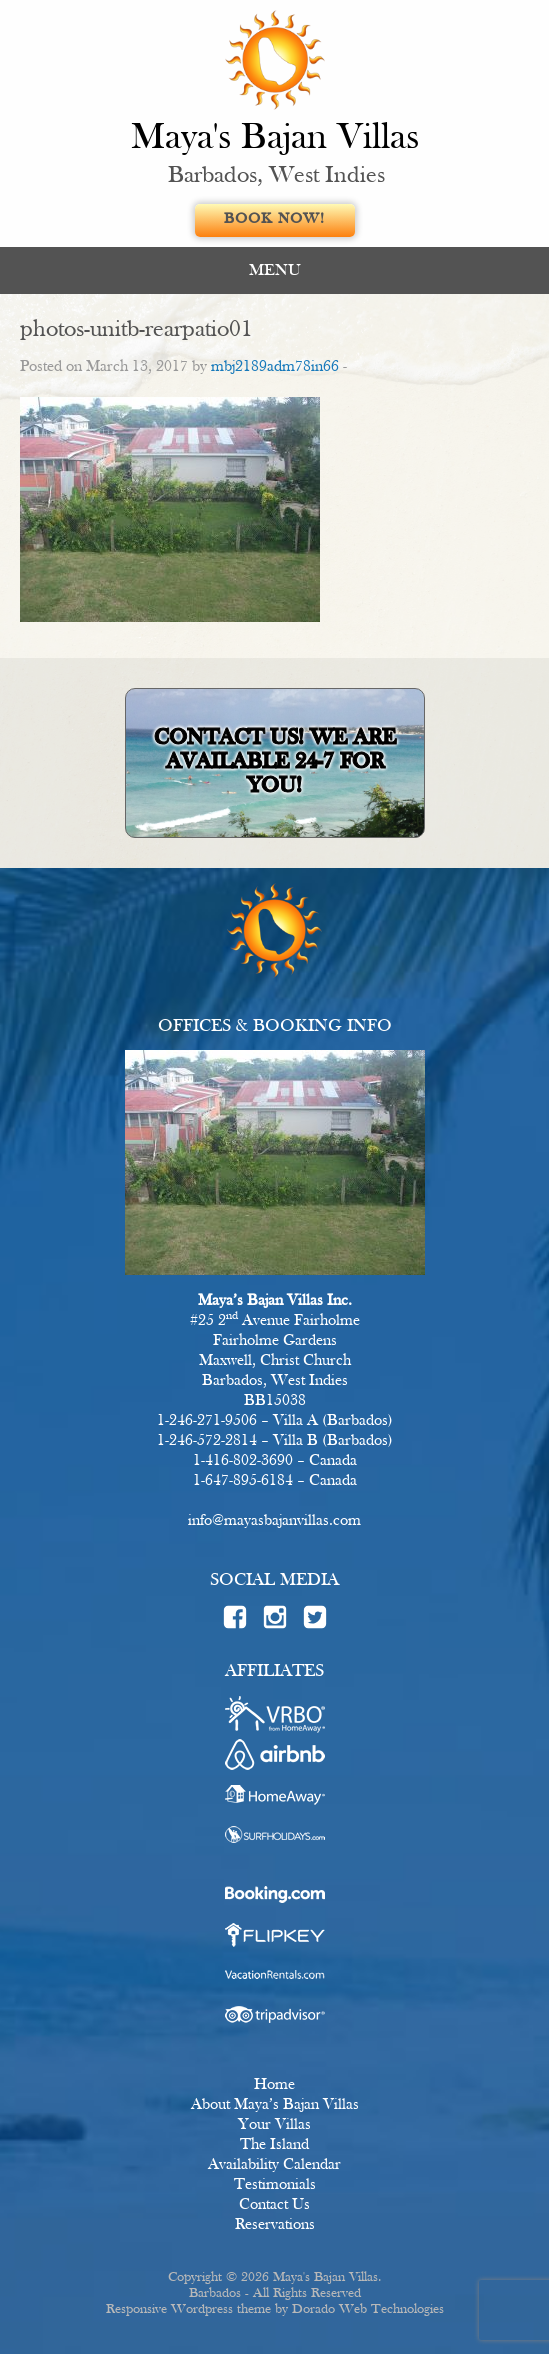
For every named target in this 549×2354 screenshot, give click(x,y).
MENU (275, 270)
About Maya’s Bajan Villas (275, 2105)
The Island (274, 2145)
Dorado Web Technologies (368, 2309)
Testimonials (275, 2185)
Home (274, 2085)
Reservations (275, 2225)
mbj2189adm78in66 (275, 367)
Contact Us (274, 2205)
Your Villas (274, 2125)
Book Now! (274, 219)
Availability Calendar (274, 2165)
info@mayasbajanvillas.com (274, 1521)
